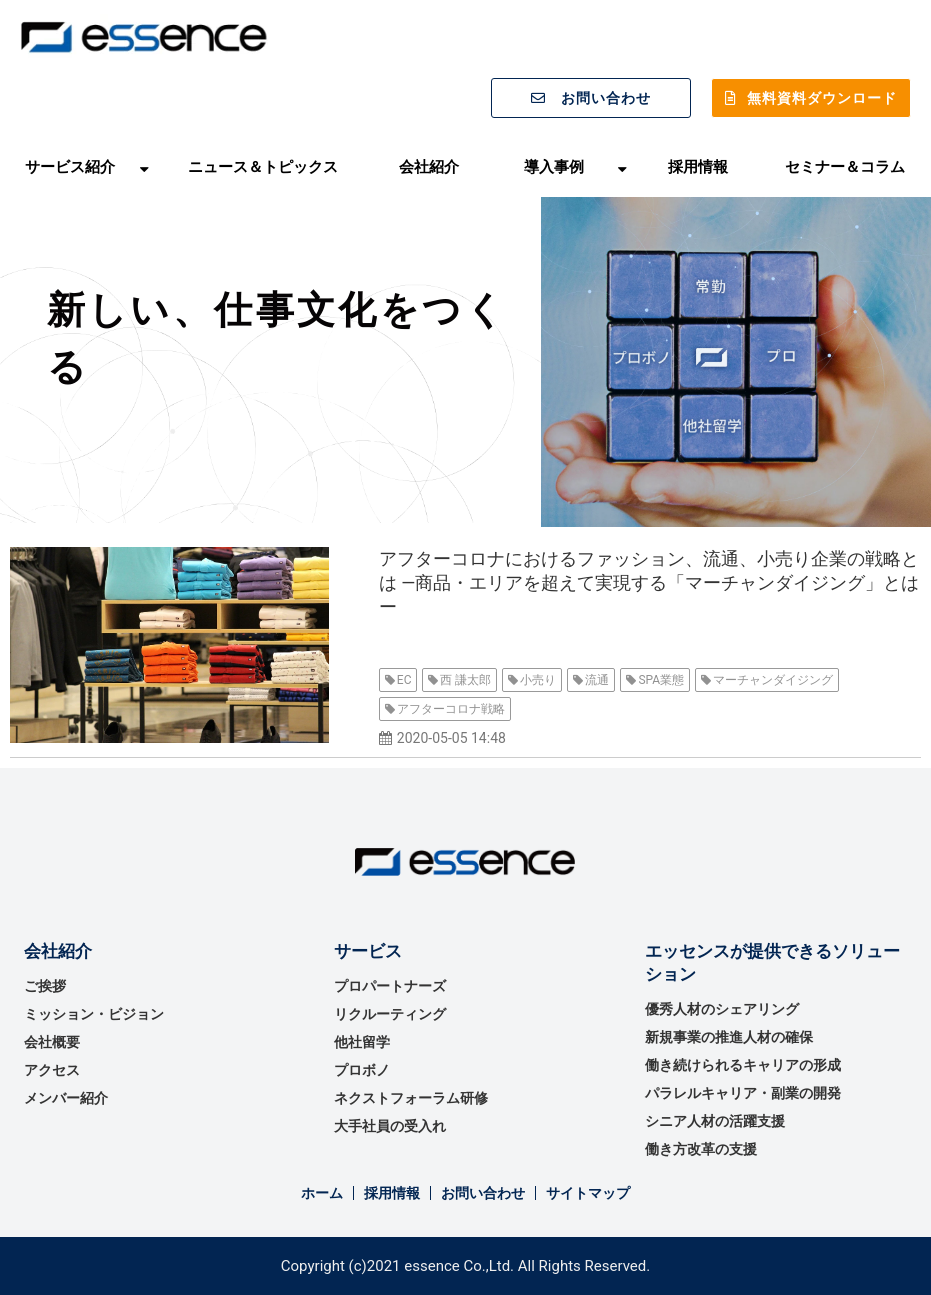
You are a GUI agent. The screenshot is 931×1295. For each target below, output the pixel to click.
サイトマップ (588, 1193)
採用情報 (698, 166)
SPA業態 (661, 680)
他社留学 (362, 1042)
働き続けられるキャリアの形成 (743, 1065)
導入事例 (554, 166)
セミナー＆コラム (845, 166)
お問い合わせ (606, 98)
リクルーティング (390, 1014)
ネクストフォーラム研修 (411, 1098)
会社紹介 (429, 166)
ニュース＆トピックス (263, 166)
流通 (597, 680)
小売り (538, 680)
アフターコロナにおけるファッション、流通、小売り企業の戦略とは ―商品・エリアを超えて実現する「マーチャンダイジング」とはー (649, 582)
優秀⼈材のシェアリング (722, 1009)
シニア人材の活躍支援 (715, 1121)
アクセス (52, 1070)
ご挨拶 (45, 986)
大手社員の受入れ (390, 1126)
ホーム (322, 1193)
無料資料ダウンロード (822, 98)
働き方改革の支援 (701, 1149)
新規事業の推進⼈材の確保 (729, 1037)
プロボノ (362, 1070)
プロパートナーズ (390, 986)
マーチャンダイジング (773, 680)
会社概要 (52, 1042)
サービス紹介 (70, 166)
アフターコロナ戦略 (451, 709)
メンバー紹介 (66, 1098)
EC (404, 680)
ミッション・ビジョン (94, 1014)
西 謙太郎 (465, 680)
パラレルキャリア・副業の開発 (743, 1093)
